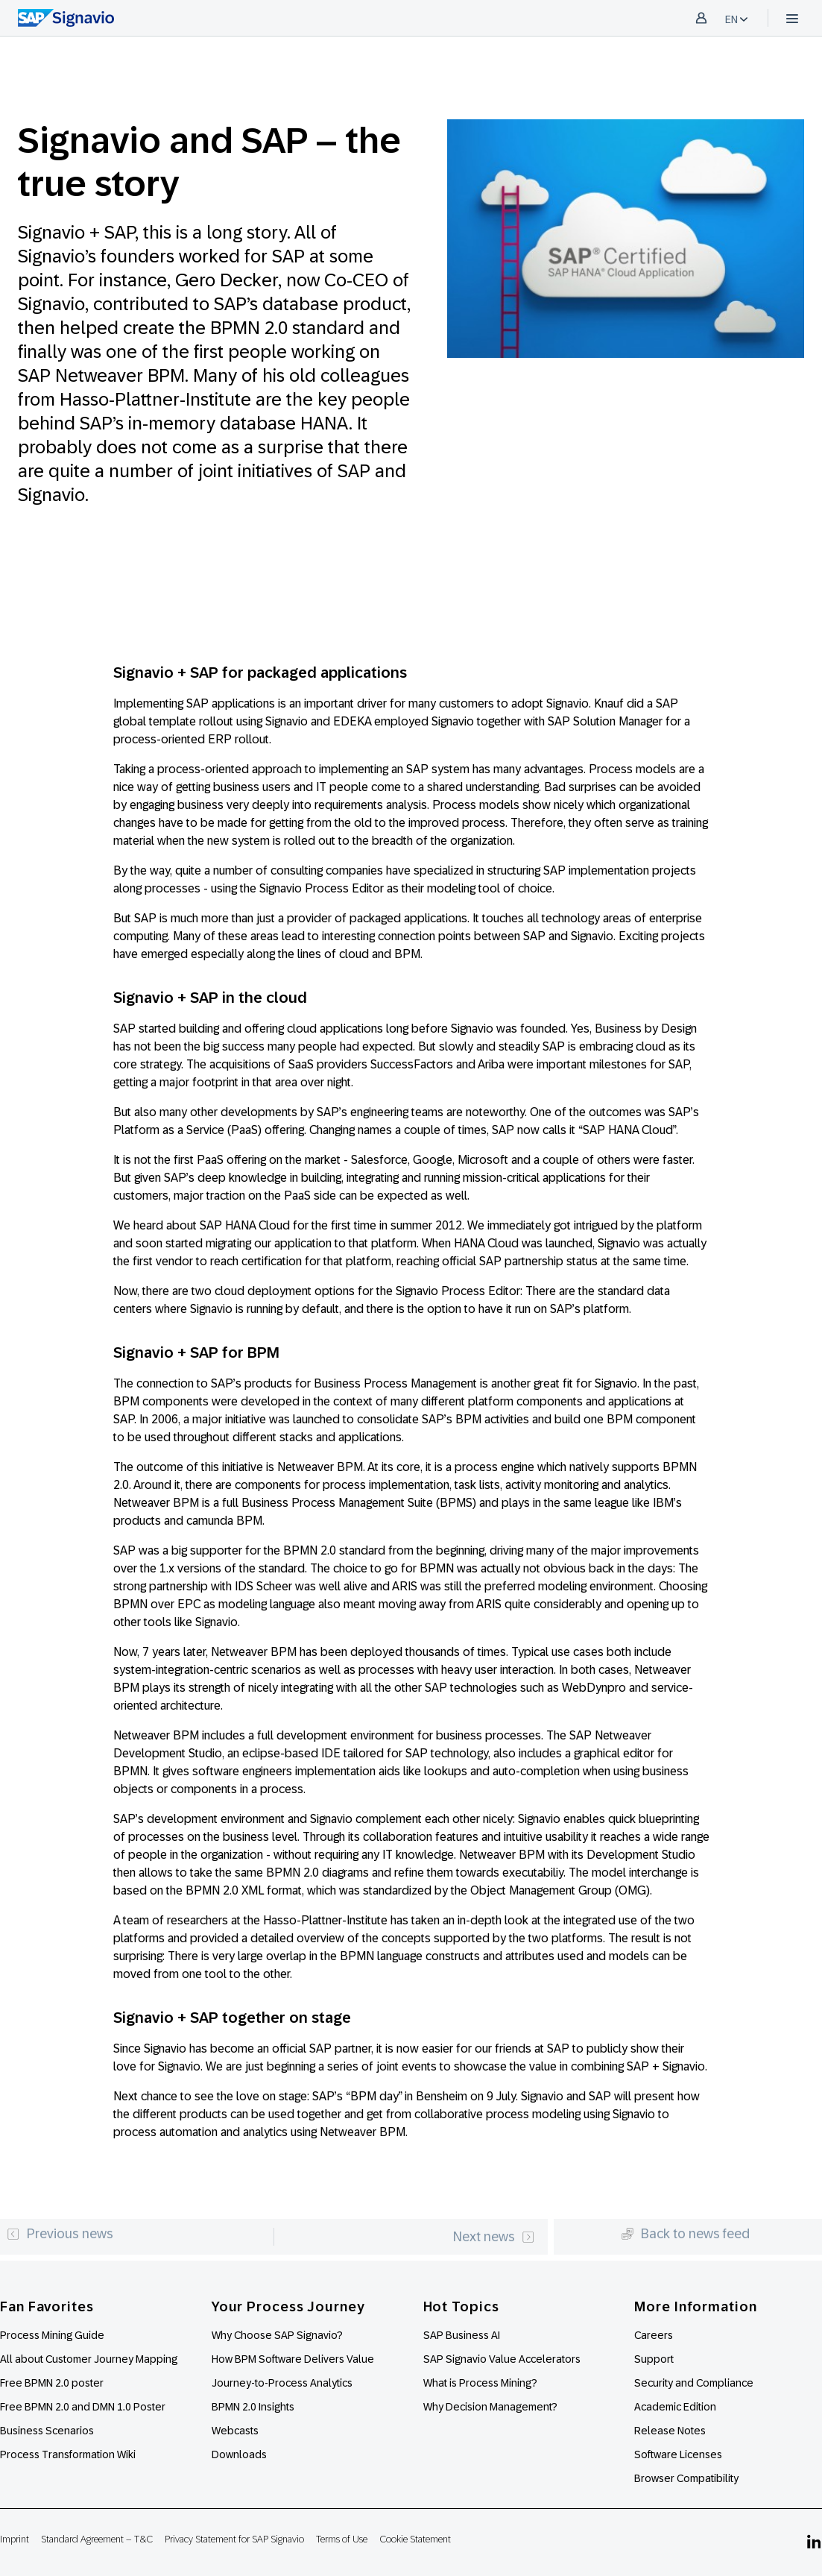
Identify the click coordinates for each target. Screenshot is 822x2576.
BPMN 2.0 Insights (253, 2407)
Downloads (239, 2454)
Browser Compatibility (686, 2478)
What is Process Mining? (480, 2383)
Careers (653, 2335)
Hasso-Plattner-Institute (155, 399)
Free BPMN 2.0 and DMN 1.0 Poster (82, 2407)
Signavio (51, 304)
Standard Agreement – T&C (97, 2539)
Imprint (14, 2539)
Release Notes (670, 2431)
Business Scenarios (47, 2431)
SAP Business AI (461, 2335)
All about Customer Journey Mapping (88, 2359)
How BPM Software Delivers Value (293, 2359)
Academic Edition (675, 2407)
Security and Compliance (693, 2383)
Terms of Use (341, 2539)
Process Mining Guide (52, 2335)
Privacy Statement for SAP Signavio (234, 2539)
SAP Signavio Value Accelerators (502, 2359)
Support (654, 2359)
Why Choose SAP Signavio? (277, 2335)
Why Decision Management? (490, 2407)
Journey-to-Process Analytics (283, 2383)
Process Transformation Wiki (68, 2454)
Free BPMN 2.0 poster (52, 2383)
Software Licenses (678, 2454)
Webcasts (235, 2431)
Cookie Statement (415, 2539)
